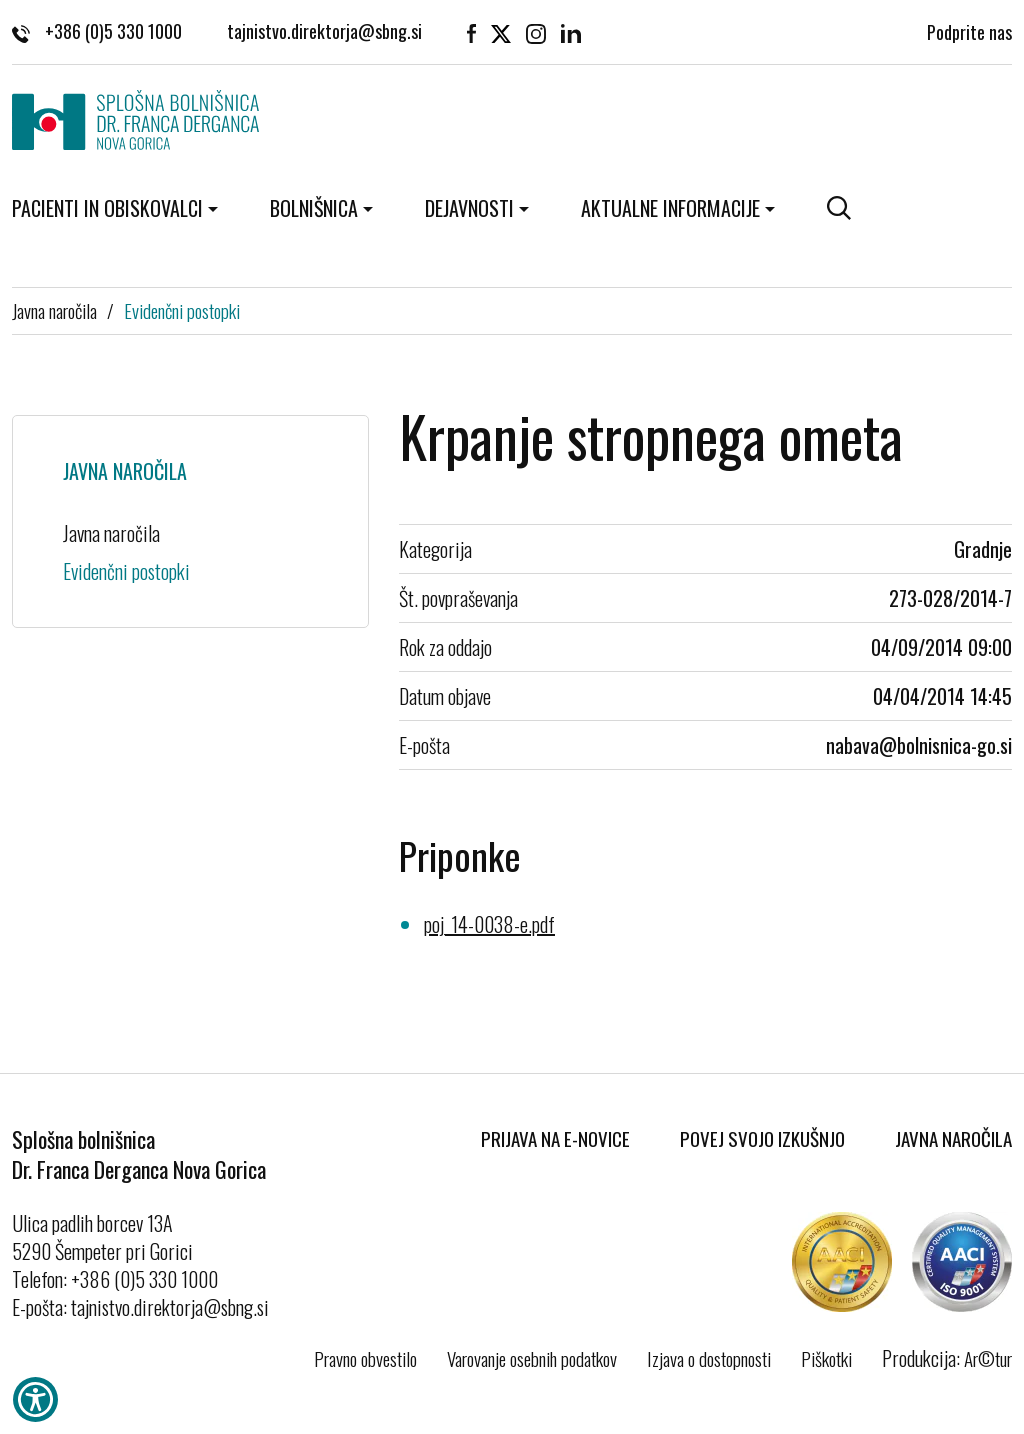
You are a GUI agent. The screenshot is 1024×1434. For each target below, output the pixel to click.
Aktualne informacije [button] (670, 208)
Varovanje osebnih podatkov (532, 1358)
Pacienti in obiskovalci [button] (107, 208)
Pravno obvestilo (365, 1358)
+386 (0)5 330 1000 (97, 30)
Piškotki (826, 1358)
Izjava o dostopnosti (709, 1358)
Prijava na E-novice (555, 1138)
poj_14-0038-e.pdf (489, 924)
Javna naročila (54, 310)
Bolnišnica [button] (314, 208)
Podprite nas (969, 30)
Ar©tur (988, 1358)
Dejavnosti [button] (469, 208)
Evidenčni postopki (182, 310)
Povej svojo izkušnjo (762, 1138)
